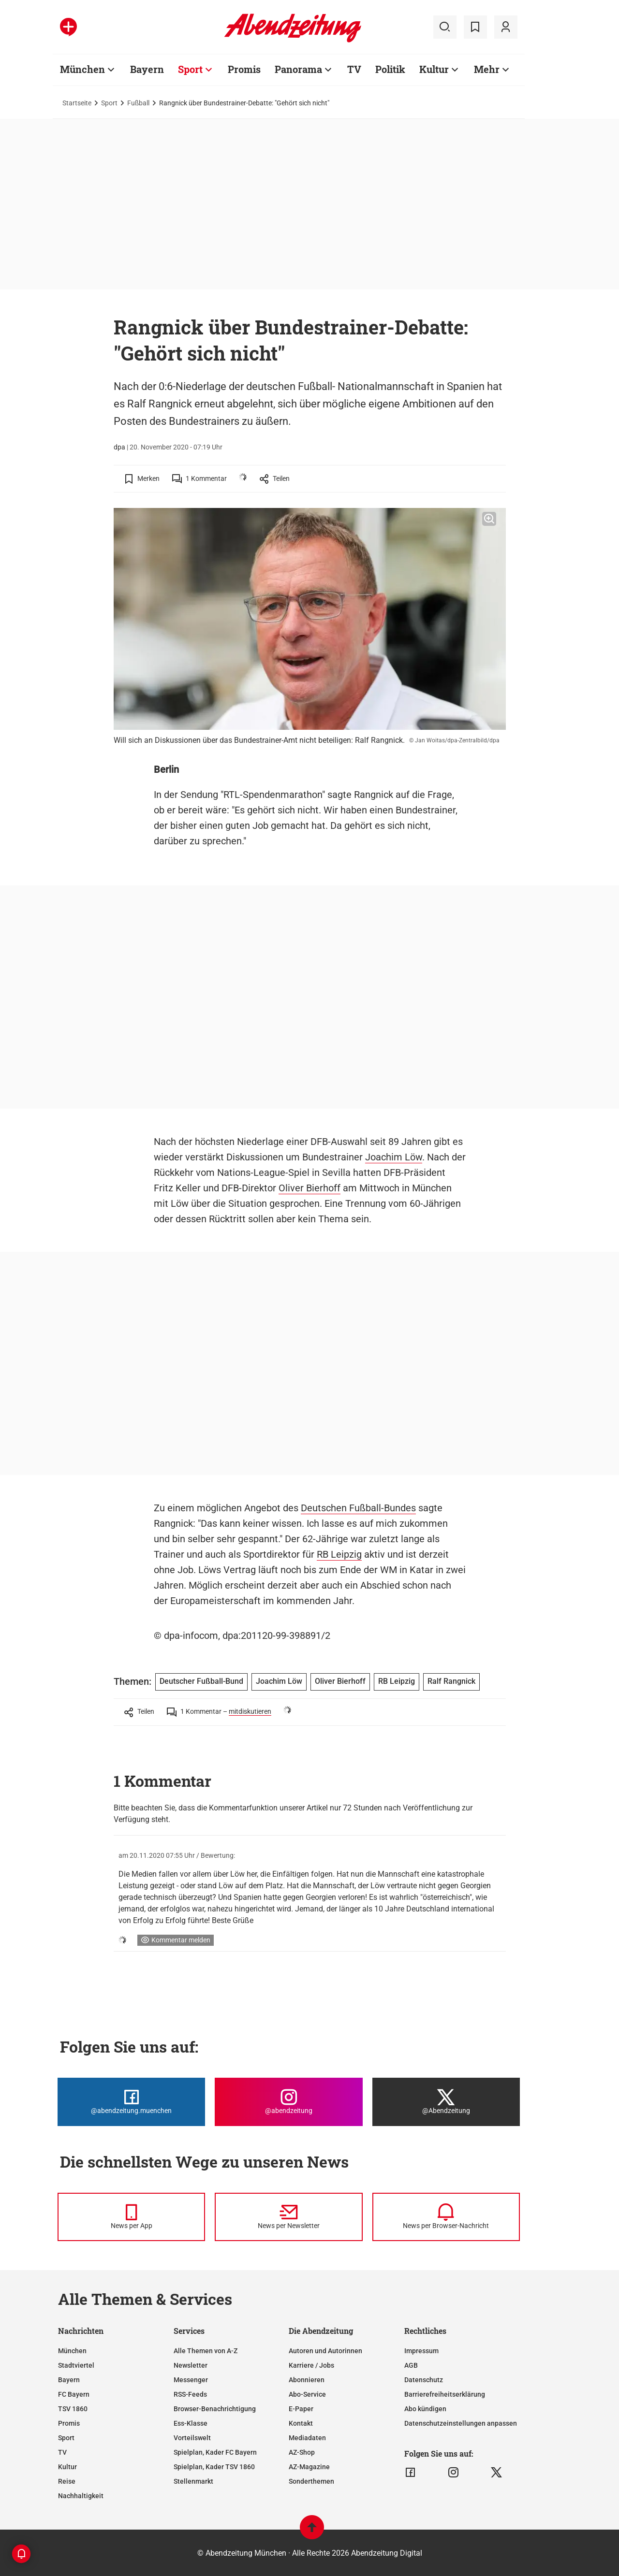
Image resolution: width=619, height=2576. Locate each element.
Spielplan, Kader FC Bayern (215, 2452)
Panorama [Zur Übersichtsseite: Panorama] (298, 69)
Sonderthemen (311, 2481)
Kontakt (301, 2423)
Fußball (138, 103)
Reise (66, 2481)
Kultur (67, 2467)
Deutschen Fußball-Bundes (358, 1508)
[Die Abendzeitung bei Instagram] (288, 2102)
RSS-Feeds (190, 2394)
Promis (69, 2423)
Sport (109, 103)
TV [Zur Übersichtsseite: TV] (354, 69)
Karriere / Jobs (311, 2365)
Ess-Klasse (190, 2423)
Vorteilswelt (192, 2438)
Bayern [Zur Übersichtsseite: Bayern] (147, 69)
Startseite (76, 103)
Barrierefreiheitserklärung (444, 2394)
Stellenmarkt (193, 2481)
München (72, 2351)
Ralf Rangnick (451, 1681)
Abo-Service (307, 2394)
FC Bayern (73, 2394)
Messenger (191, 2380)
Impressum (421, 2351)
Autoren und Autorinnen (325, 2351)
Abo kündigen (425, 2409)
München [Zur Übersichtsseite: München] (82, 69)
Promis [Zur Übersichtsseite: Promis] (244, 69)
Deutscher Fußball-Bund (201, 1681)
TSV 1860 (73, 2409)
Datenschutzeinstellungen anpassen (460, 2423)
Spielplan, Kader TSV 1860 (214, 2467)
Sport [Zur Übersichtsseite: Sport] (190, 69)
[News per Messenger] (131, 2217)
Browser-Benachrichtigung (215, 2409)
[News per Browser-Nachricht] (446, 2217)
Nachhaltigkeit (80, 2496)
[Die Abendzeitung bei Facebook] (131, 2102)
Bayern (69, 2380)
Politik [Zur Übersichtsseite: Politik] (390, 69)
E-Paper (301, 2409)
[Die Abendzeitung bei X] (446, 2102)
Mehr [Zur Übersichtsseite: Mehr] (487, 69)
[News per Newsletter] (288, 2217)
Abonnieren (306, 2380)
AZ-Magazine (309, 2467)
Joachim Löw (393, 1157)
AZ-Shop (302, 2452)
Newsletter (190, 2365)
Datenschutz (423, 2380)
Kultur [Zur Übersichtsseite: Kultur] (434, 69)
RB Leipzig (339, 1554)
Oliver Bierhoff (309, 1188)
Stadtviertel (76, 2365)
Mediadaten (307, 2438)
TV (62, 2452)
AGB (411, 2365)
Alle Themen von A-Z (205, 2351)
